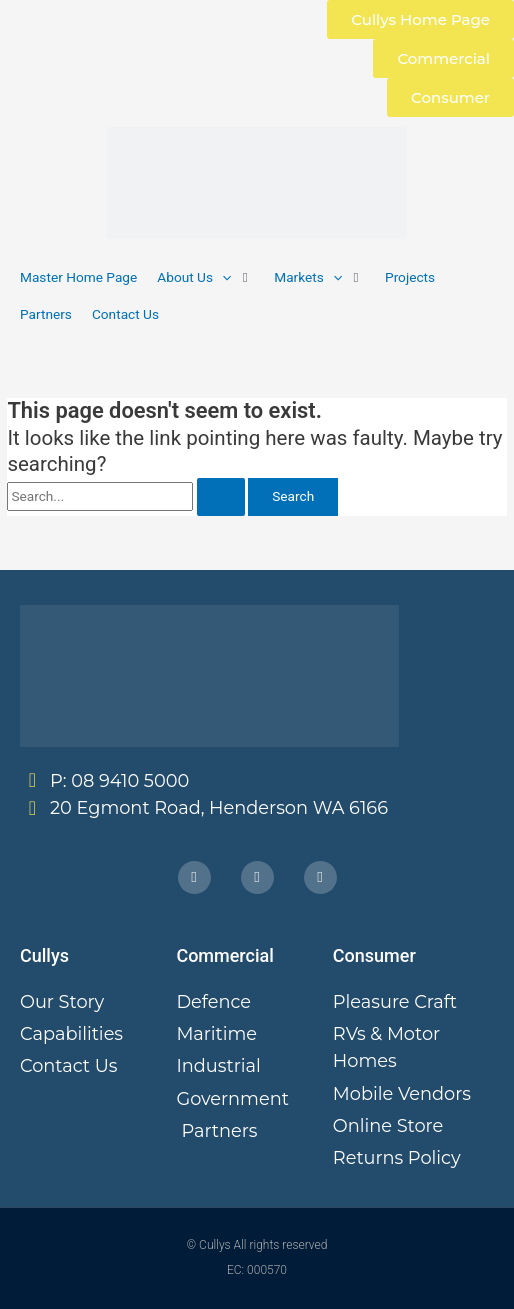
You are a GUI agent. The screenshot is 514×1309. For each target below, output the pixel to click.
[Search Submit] (221, 497)
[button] (205, 277)
